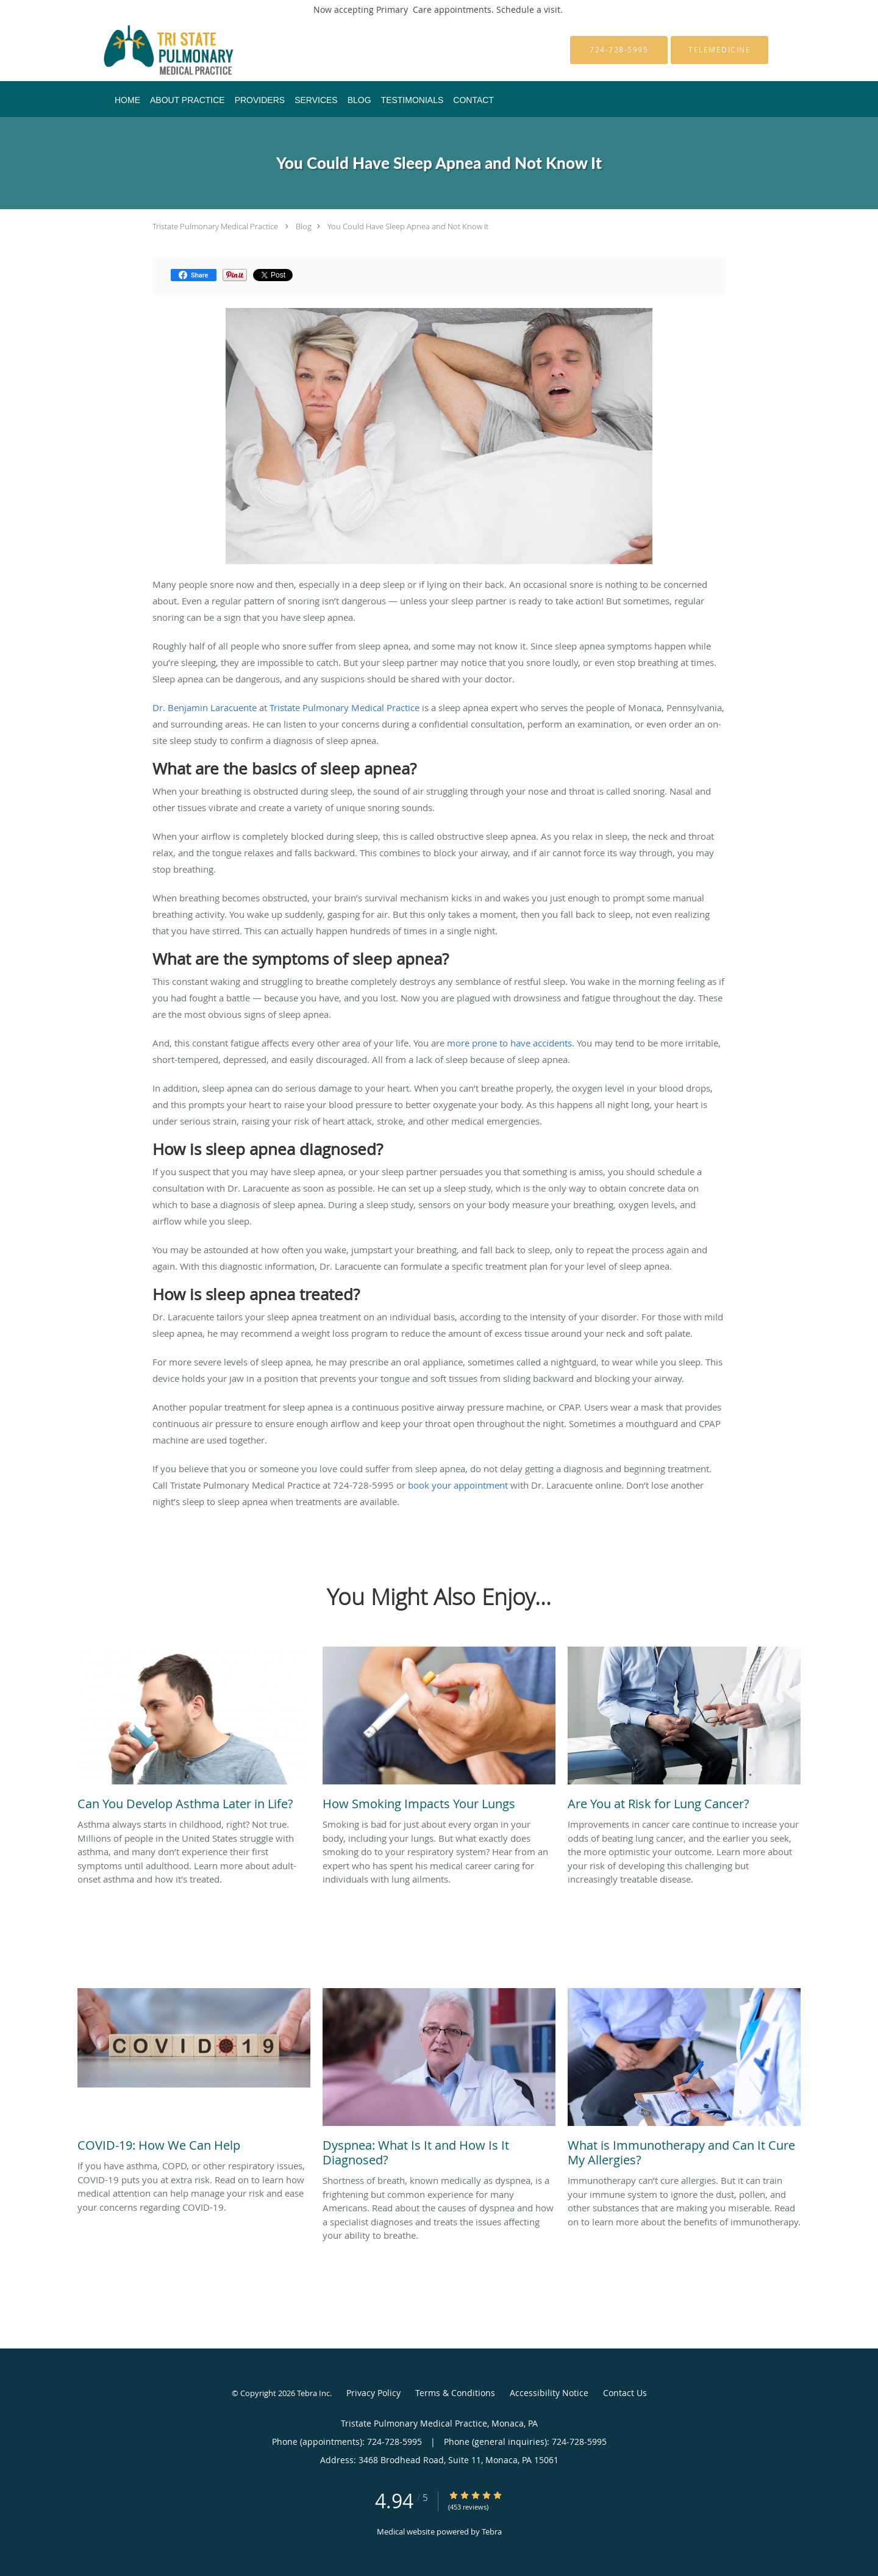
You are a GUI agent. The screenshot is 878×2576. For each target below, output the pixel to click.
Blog (304, 226)
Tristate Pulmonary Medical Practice (215, 226)
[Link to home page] (150, 50)
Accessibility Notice (549, 2393)
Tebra (492, 2531)
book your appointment (458, 1485)
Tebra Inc (313, 2393)
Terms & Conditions (455, 2393)
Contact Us (625, 2393)
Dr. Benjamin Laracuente (204, 707)
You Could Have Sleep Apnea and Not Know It (407, 226)
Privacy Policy (373, 2393)
